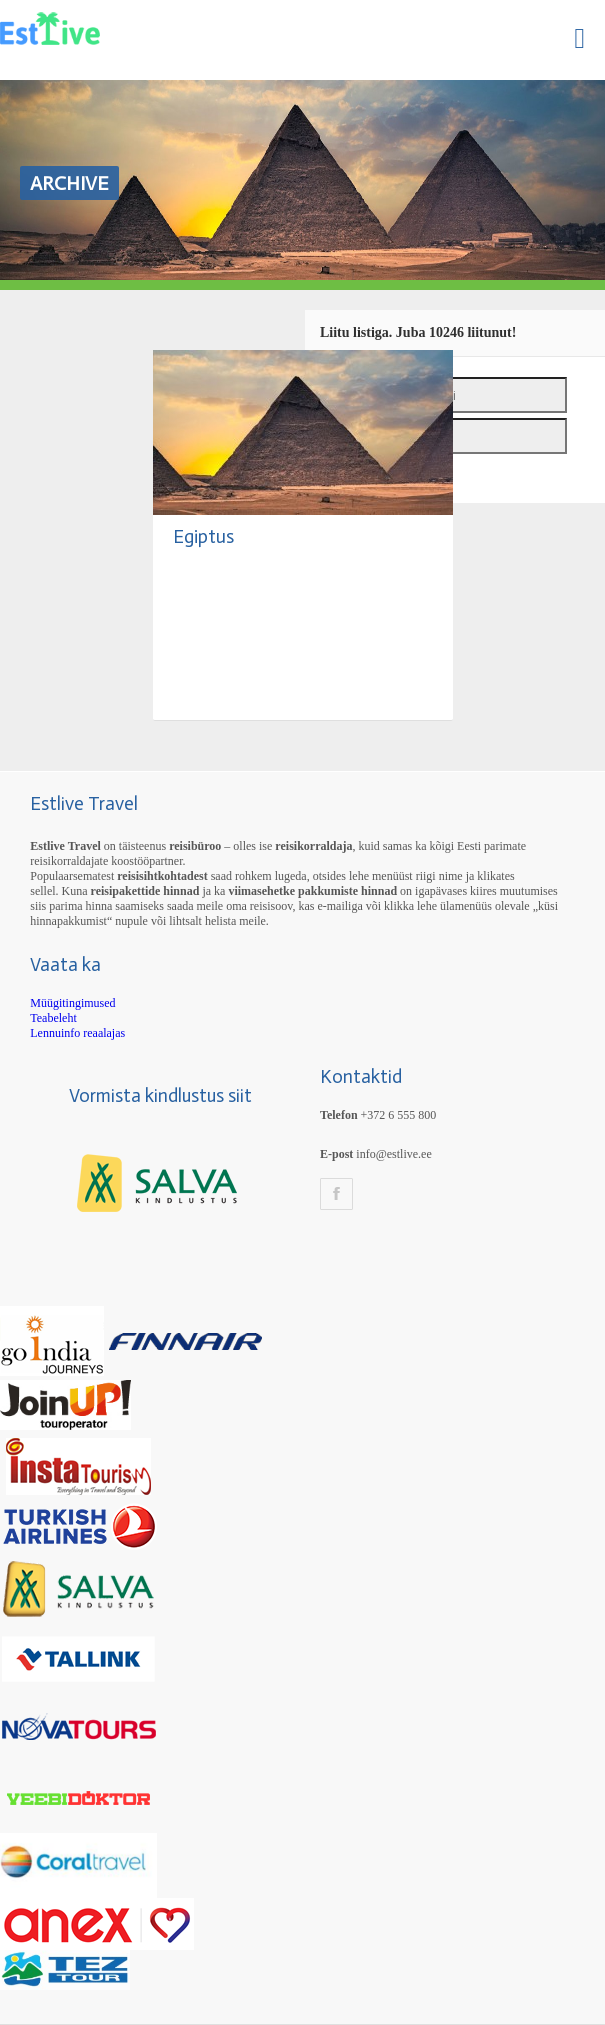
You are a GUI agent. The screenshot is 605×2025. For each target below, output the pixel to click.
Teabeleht (53, 1018)
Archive (69, 183)
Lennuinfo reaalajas (77, 1033)
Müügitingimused (72, 1003)
